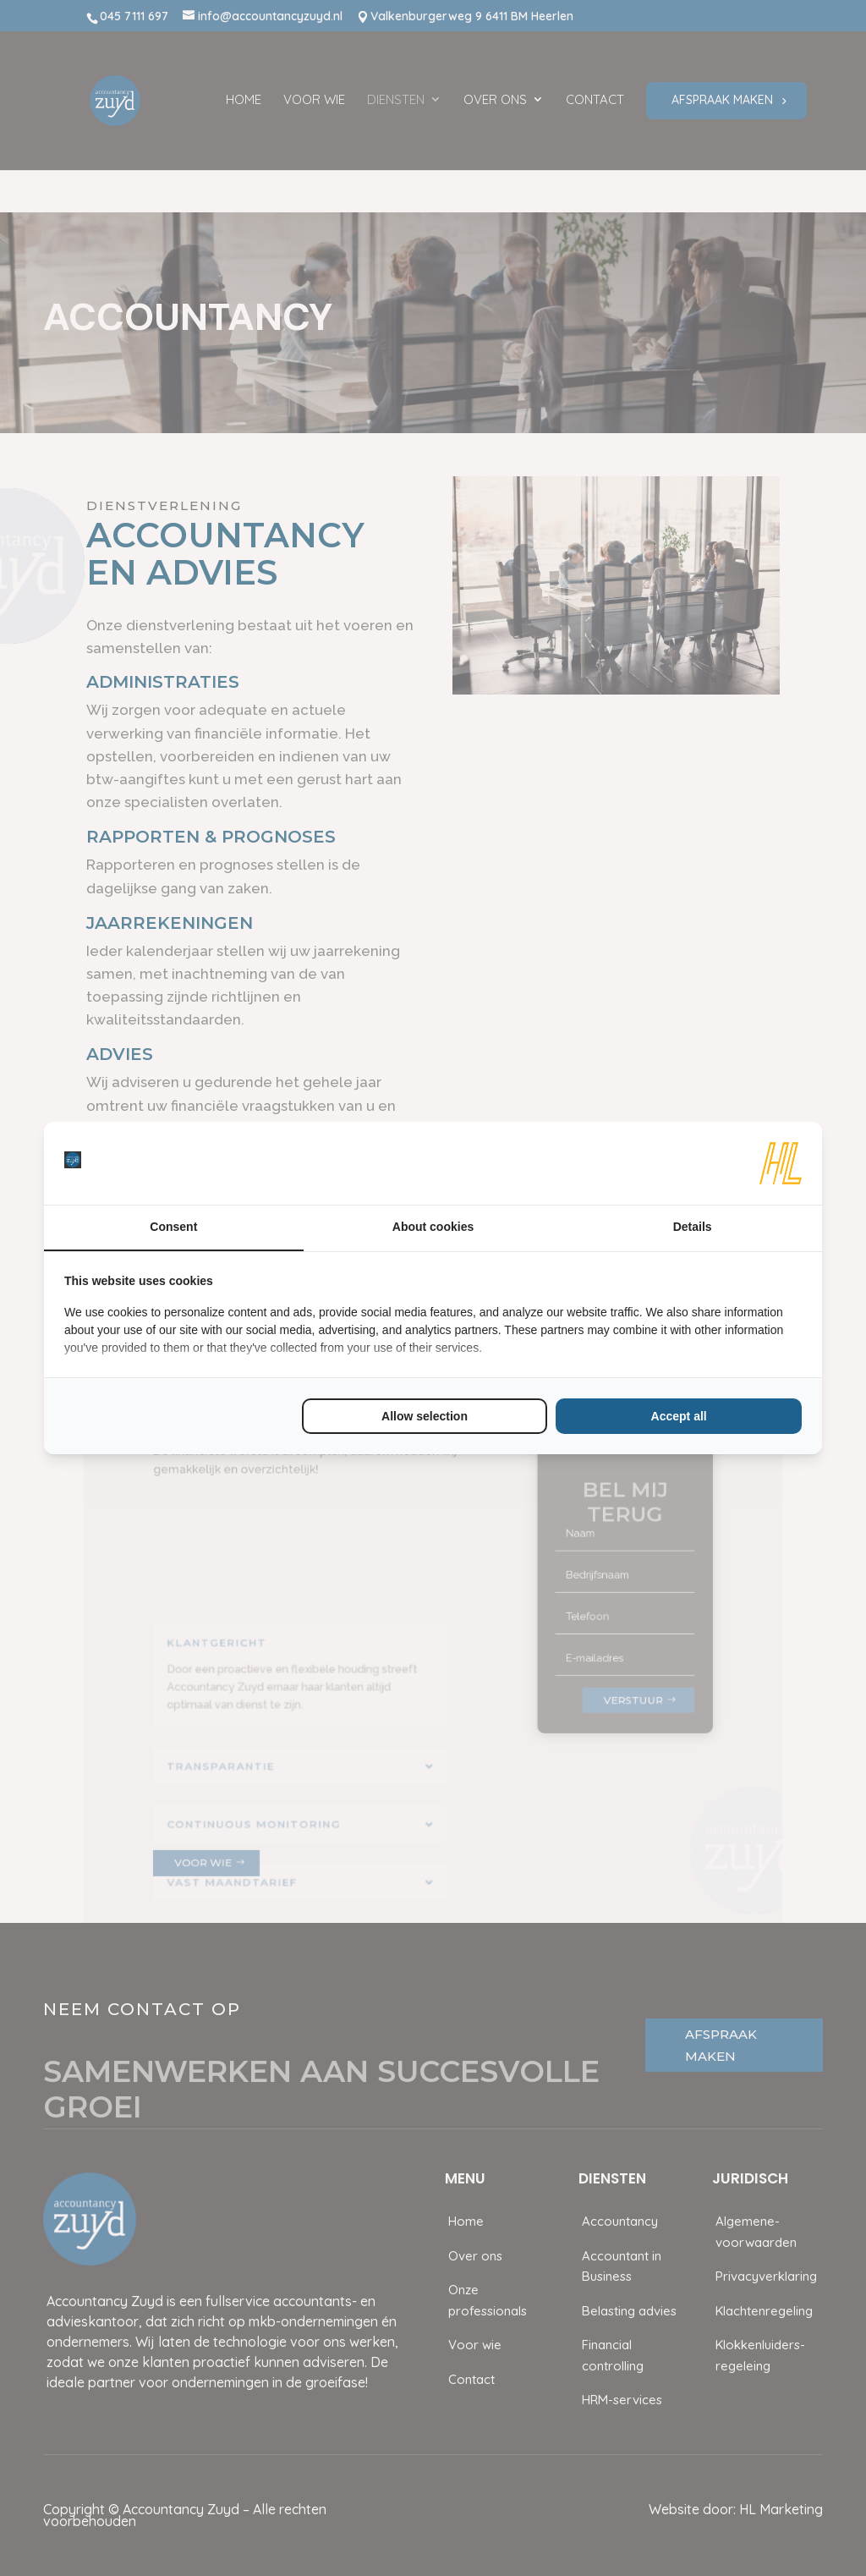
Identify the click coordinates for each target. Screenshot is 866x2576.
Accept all (679, 1416)
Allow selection (424, 1416)
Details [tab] (692, 1226)
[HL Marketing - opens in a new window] (780, 1163)
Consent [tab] (173, 1226)
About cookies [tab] (433, 1226)
